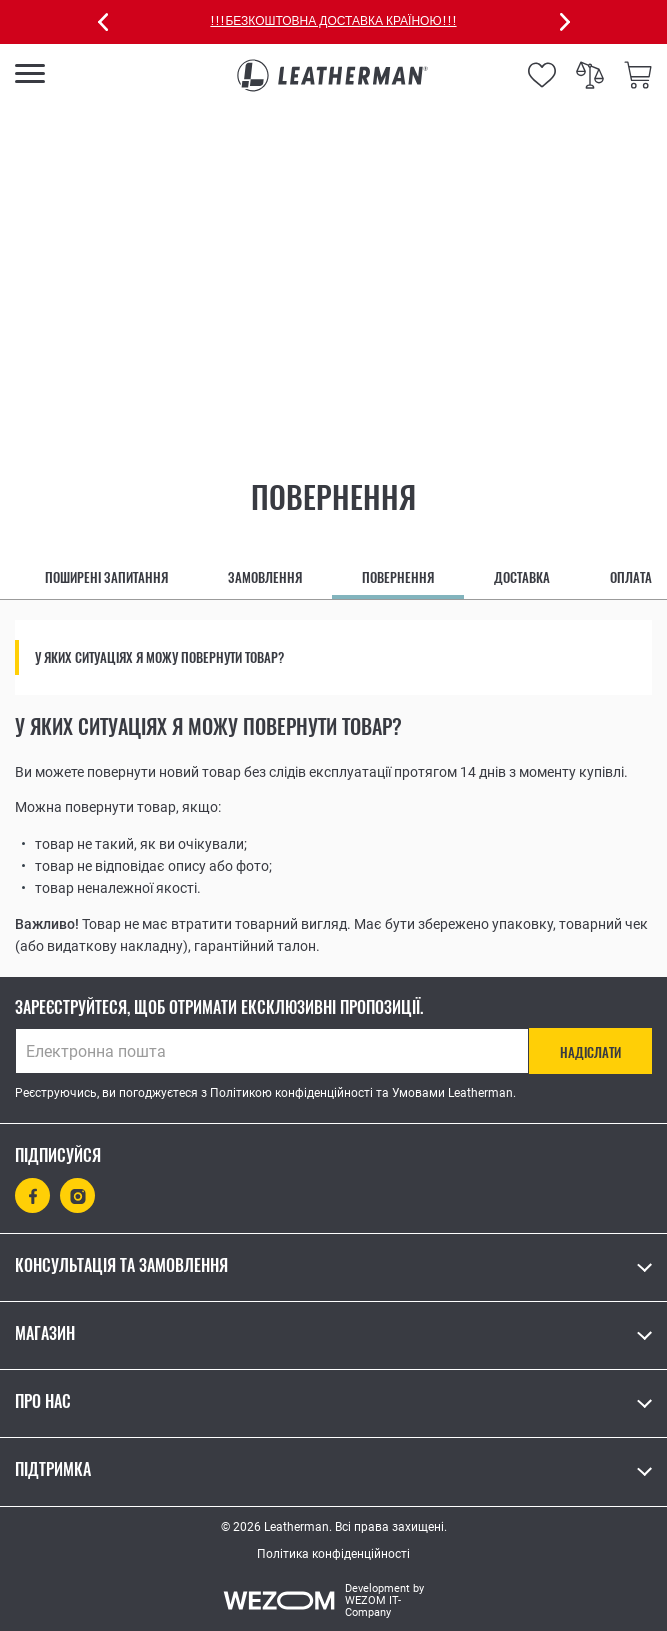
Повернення (398, 577)
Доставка (522, 577)
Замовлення (265, 577)
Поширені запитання (106, 577)
